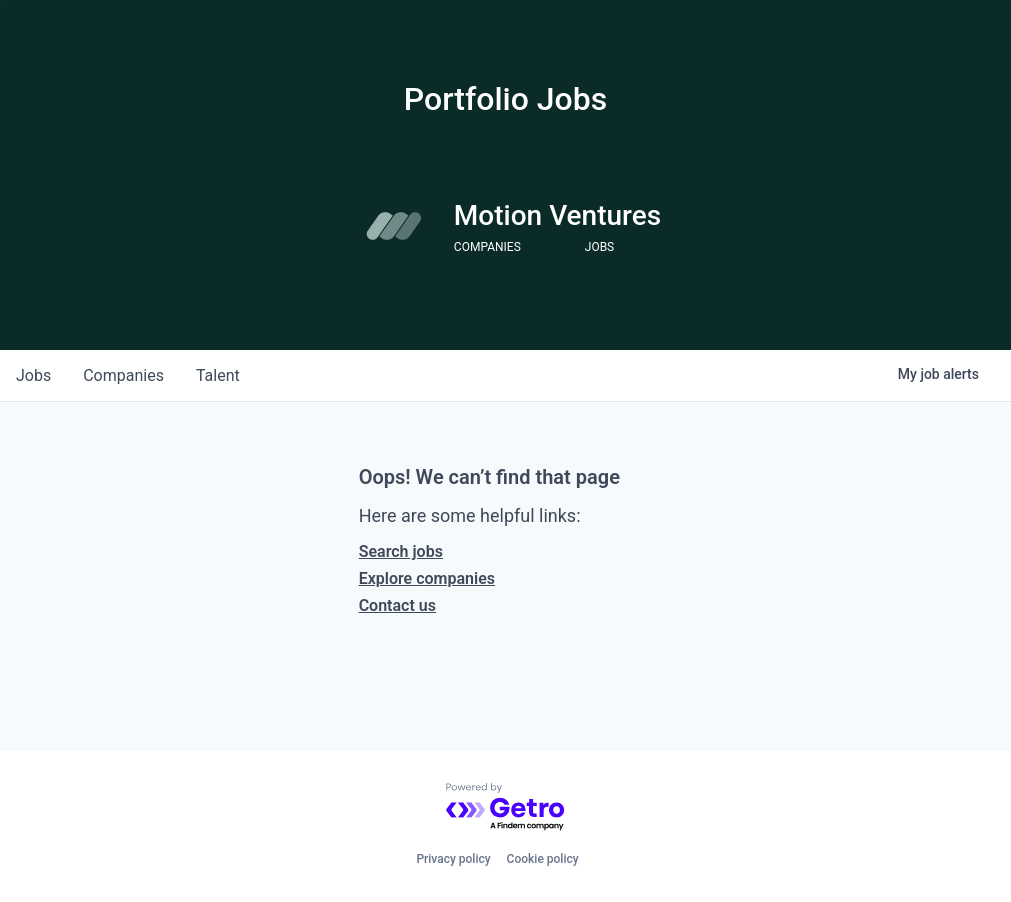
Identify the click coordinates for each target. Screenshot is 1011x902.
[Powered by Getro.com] (506, 807)
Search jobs (401, 551)
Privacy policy (453, 859)
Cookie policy (543, 859)
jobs (33, 375)
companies (123, 375)
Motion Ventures (557, 215)
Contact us (397, 605)
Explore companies (427, 578)
